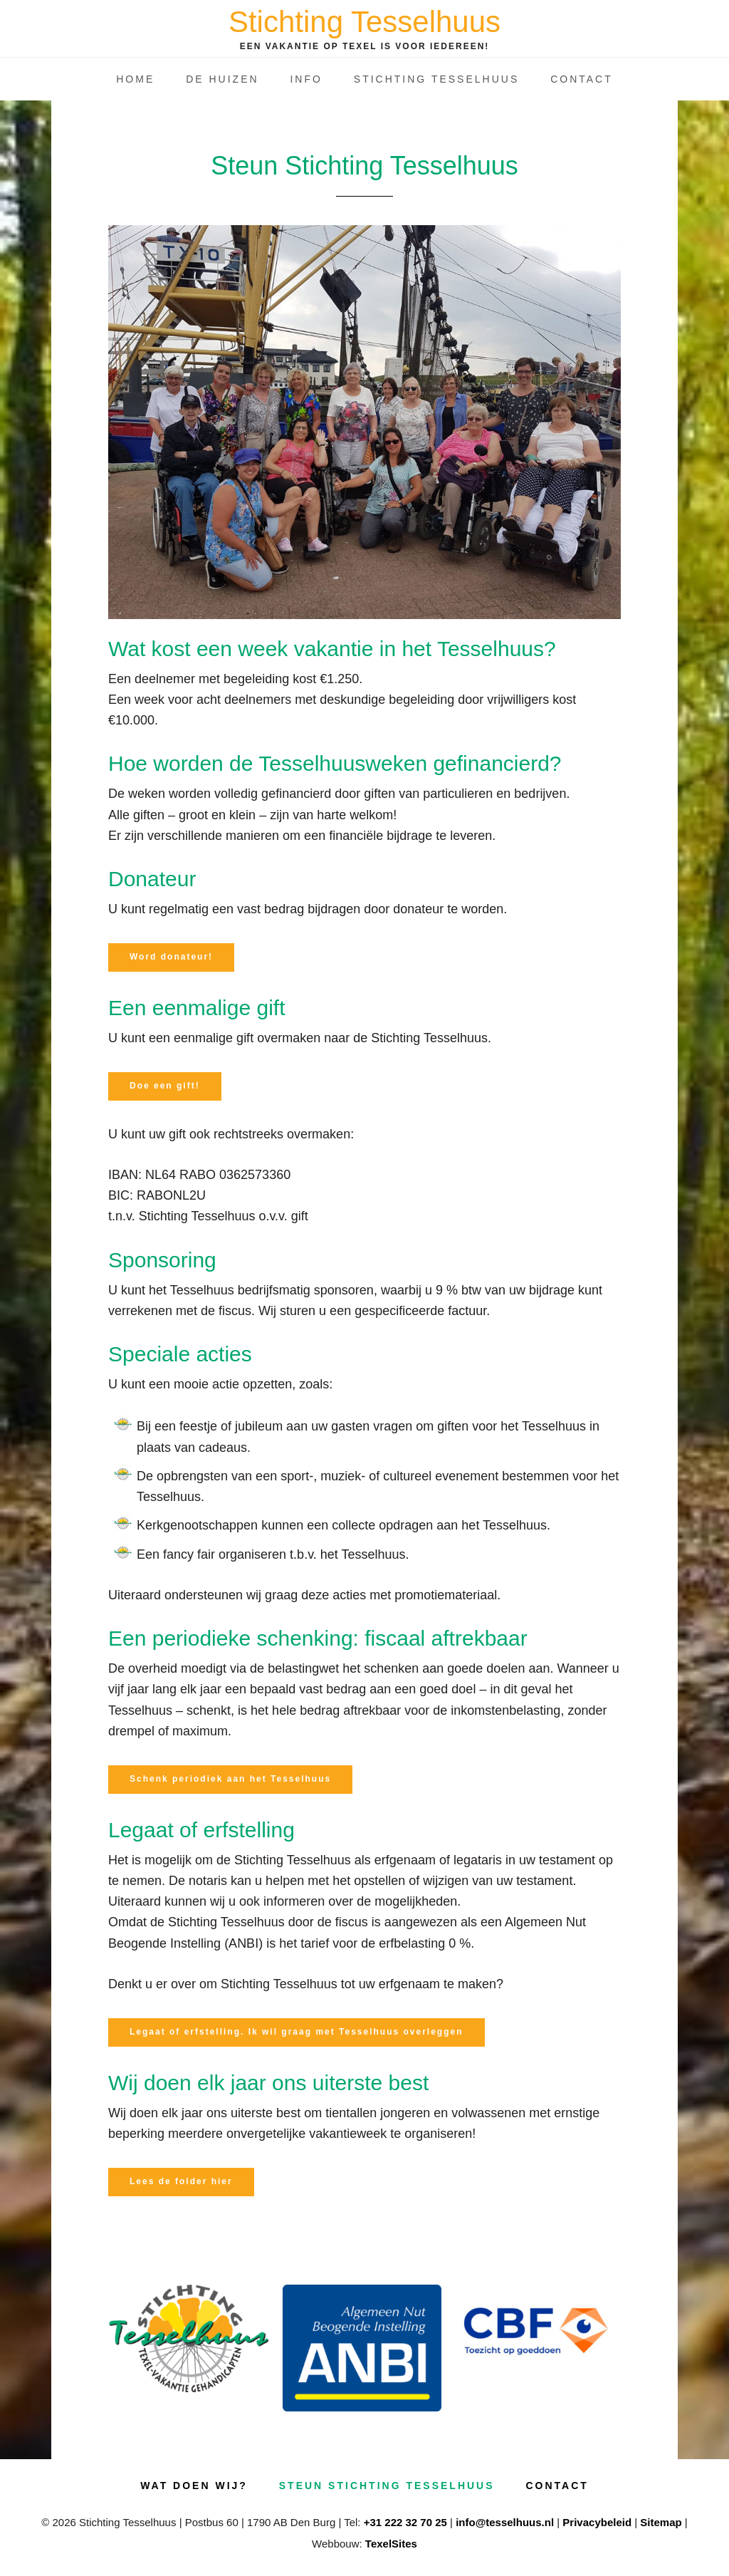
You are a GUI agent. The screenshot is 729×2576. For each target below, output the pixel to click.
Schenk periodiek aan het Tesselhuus (230, 1779)
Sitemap (660, 2522)
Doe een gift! (165, 1086)
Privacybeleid (596, 2522)
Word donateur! (171, 957)
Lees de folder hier (181, 2181)
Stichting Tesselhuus (364, 21)
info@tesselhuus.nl (505, 2522)
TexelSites (391, 2544)
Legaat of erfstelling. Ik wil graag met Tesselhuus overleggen (296, 2032)
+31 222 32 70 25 (405, 2522)
